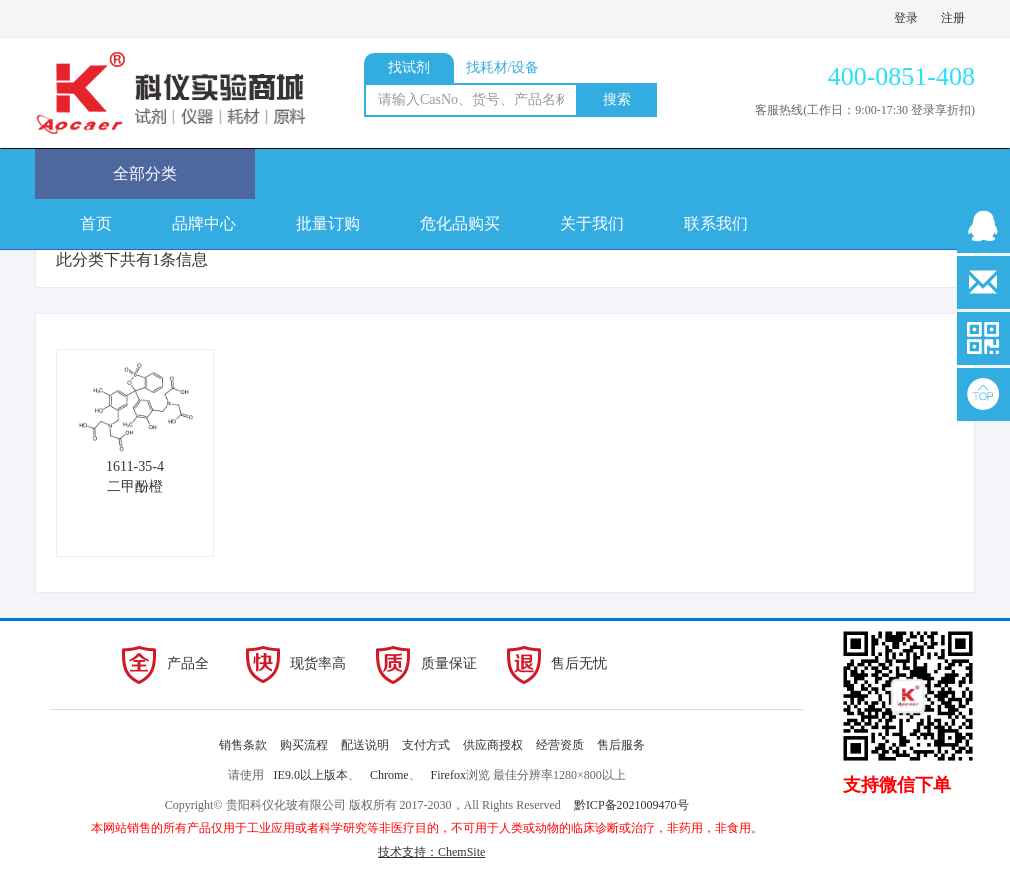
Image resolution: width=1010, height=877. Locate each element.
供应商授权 (493, 745)
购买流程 (304, 745)
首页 (96, 223)
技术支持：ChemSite (431, 852)
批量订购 (328, 223)
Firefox (448, 775)
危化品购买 (460, 223)
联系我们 (716, 223)
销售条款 (243, 745)
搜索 (617, 99)
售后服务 (621, 745)
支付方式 (426, 745)
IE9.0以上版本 (311, 775)
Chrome (389, 775)
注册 (953, 18)
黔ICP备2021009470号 (631, 805)
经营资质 (560, 745)
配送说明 (365, 745)
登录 (906, 18)
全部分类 (145, 173)
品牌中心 (204, 223)
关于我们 (592, 223)
